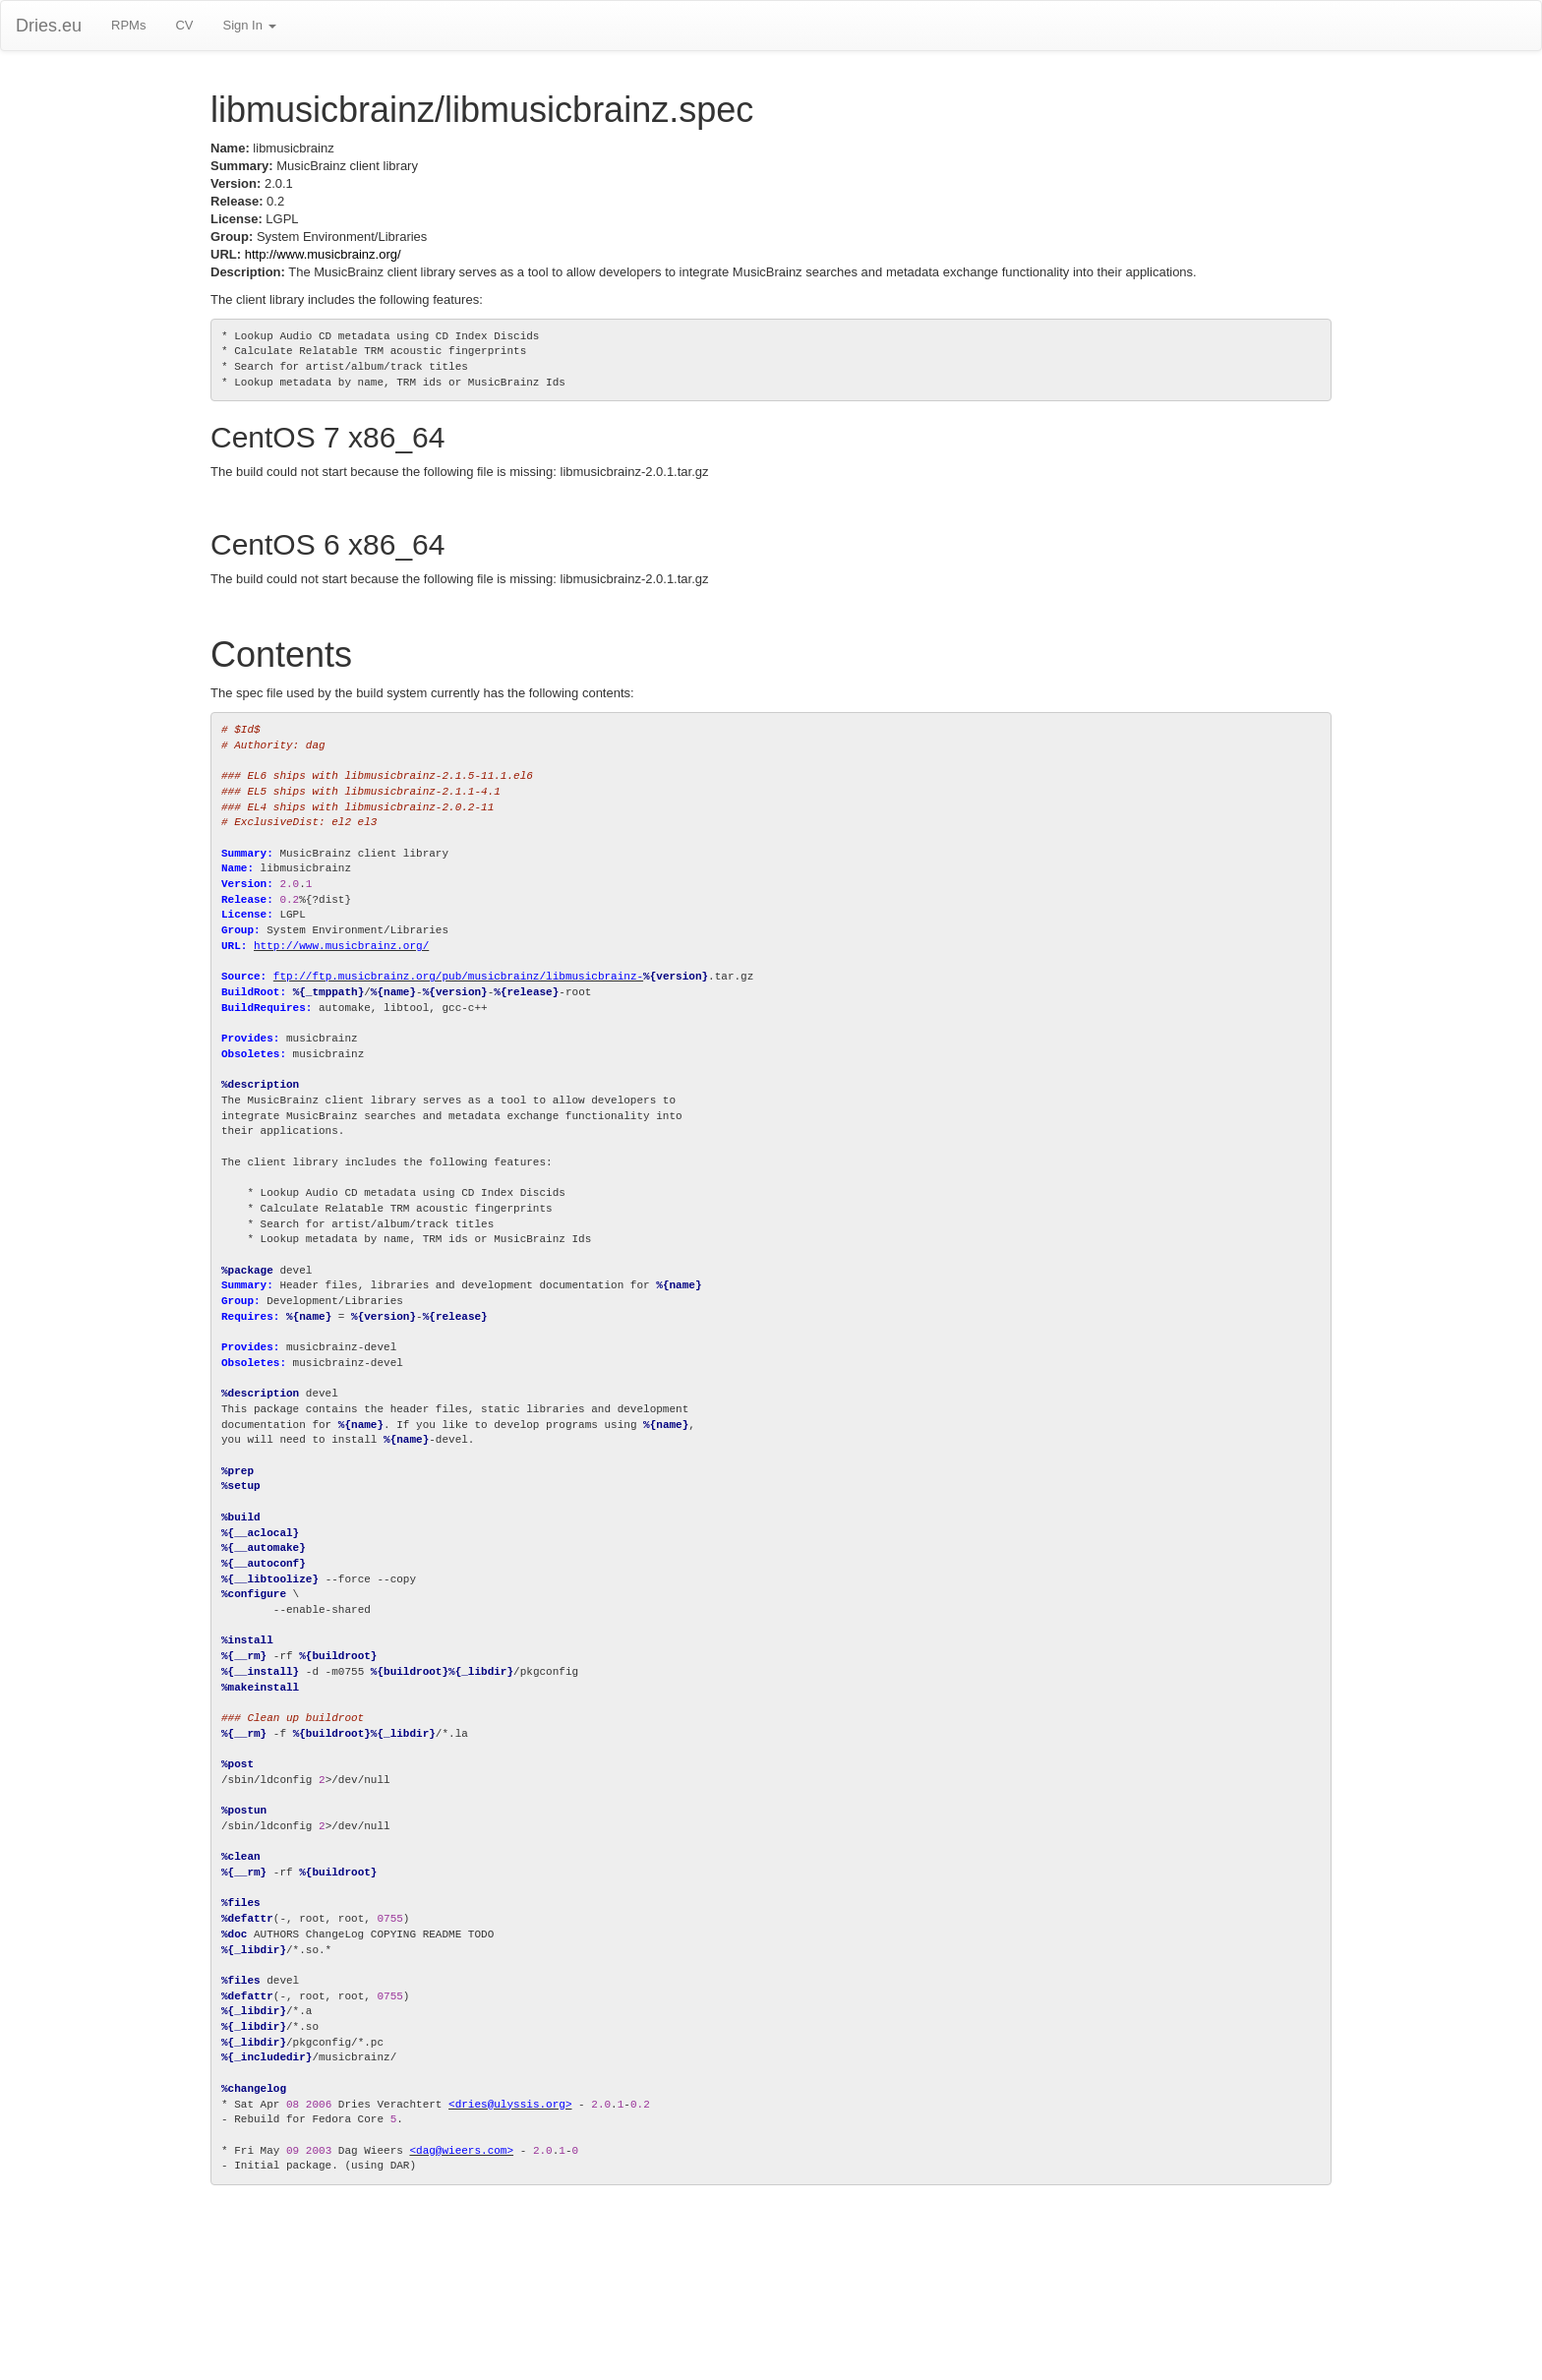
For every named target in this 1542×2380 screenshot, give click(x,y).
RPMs (128, 25)
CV (184, 25)
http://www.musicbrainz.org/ (323, 254)
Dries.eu (49, 25)
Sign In (248, 25)
